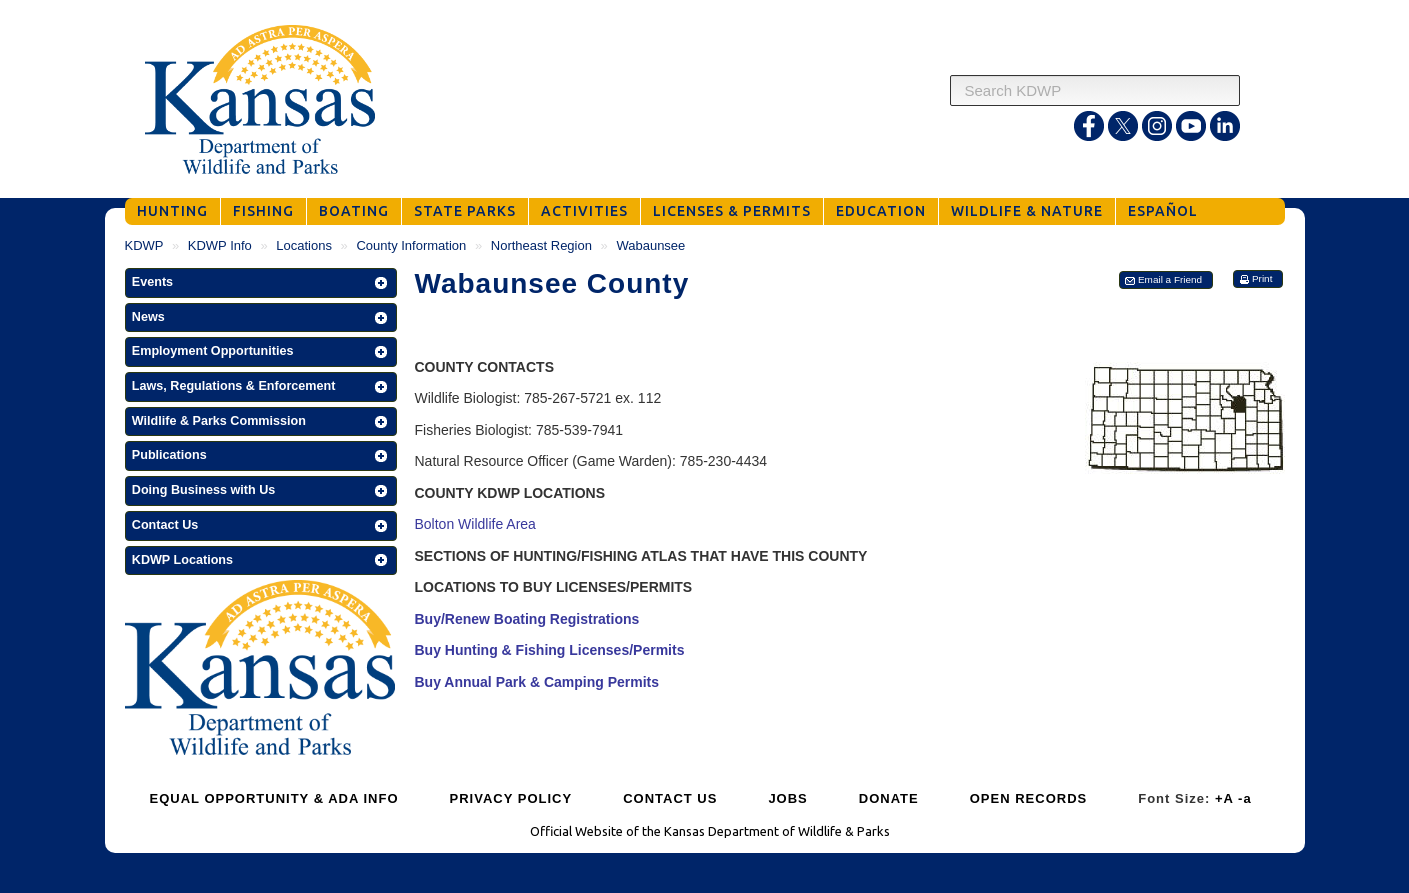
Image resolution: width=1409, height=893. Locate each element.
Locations (304, 245)
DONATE (889, 798)
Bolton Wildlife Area (475, 524)
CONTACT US (670, 798)
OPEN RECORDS (1028, 798)
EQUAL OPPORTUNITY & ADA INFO (274, 798)
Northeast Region (541, 245)
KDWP (144, 245)
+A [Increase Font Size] (1224, 798)
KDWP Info (220, 245)
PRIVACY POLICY (511, 798)
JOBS (787, 798)
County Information (411, 245)
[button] (261, 283)
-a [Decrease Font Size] (1245, 798)
